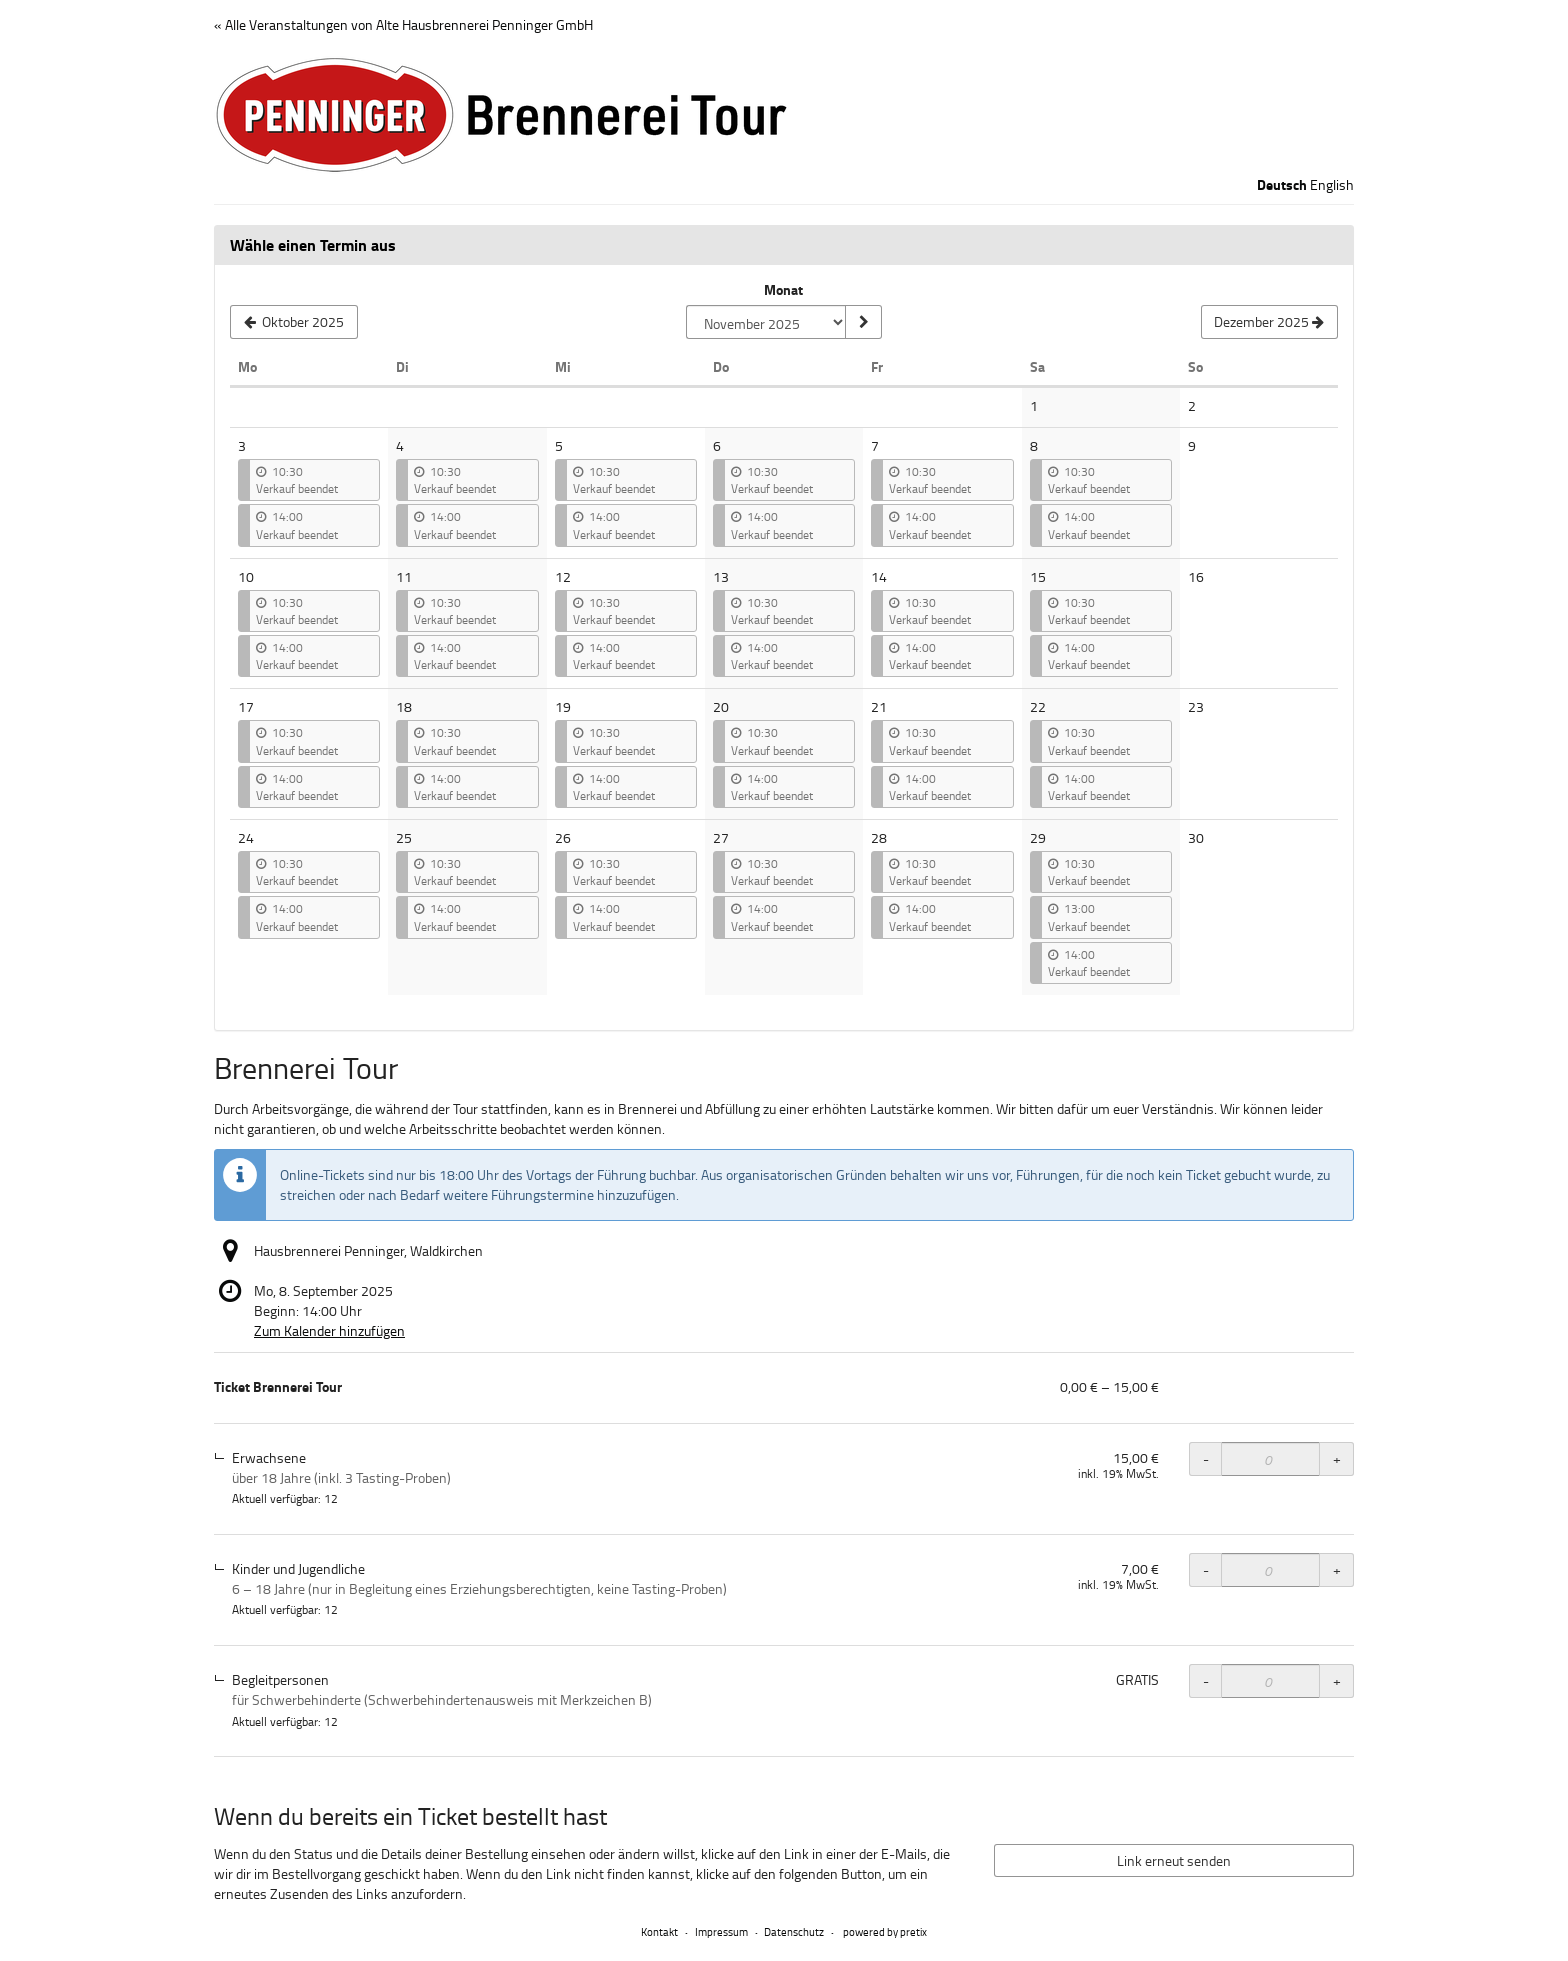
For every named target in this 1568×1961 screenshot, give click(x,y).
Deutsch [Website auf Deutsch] (1282, 185)
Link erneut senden (1174, 1860)
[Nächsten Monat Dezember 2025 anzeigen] (1269, 322)
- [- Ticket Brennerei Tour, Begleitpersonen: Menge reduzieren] (1206, 1680)
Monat (783, 290)
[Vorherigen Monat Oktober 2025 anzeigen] (294, 322)
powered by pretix (885, 1931)
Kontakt (659, 1931)
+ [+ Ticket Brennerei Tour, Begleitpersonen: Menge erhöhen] (1337, 1680)
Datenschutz (794, 1931)
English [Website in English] (1332, 184)
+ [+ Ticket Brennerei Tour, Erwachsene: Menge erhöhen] (1337, 1458)
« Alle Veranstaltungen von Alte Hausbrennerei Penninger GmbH (403, 24)
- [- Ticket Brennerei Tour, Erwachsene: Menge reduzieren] (1206, 1458)
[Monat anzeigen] (863, 322)
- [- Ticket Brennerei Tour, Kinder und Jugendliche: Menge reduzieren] (1206, 1569)
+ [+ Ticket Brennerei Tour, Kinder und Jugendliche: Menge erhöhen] (1337, 1569)
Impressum (721, 1931)
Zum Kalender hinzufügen (329, 1330)
